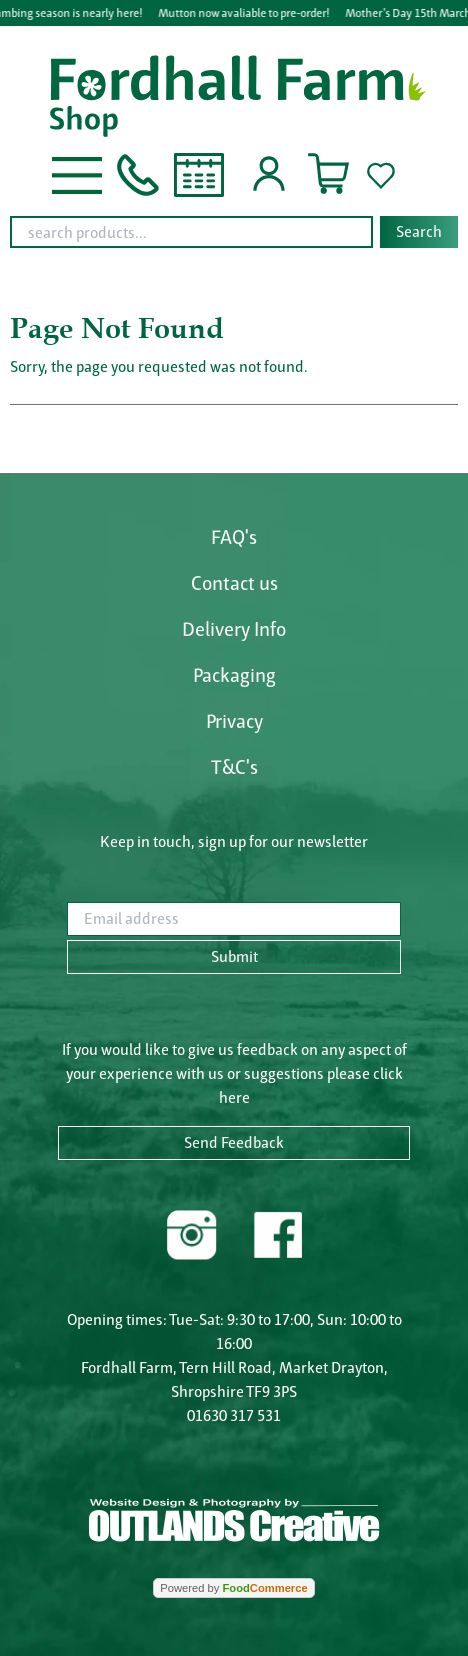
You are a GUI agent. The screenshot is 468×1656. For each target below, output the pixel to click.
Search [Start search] (419, 231)
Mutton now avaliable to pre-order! (244, 12)
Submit (234, 956)
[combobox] (234, 232)
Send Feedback (234, 1142)
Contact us (234, 583)
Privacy (234, 721)
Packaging (234, 675)
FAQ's (234, 537)
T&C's (234, 767)
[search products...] (191, 232)
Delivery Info (234, 629)
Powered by (233, 1588)
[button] (77, 173)
